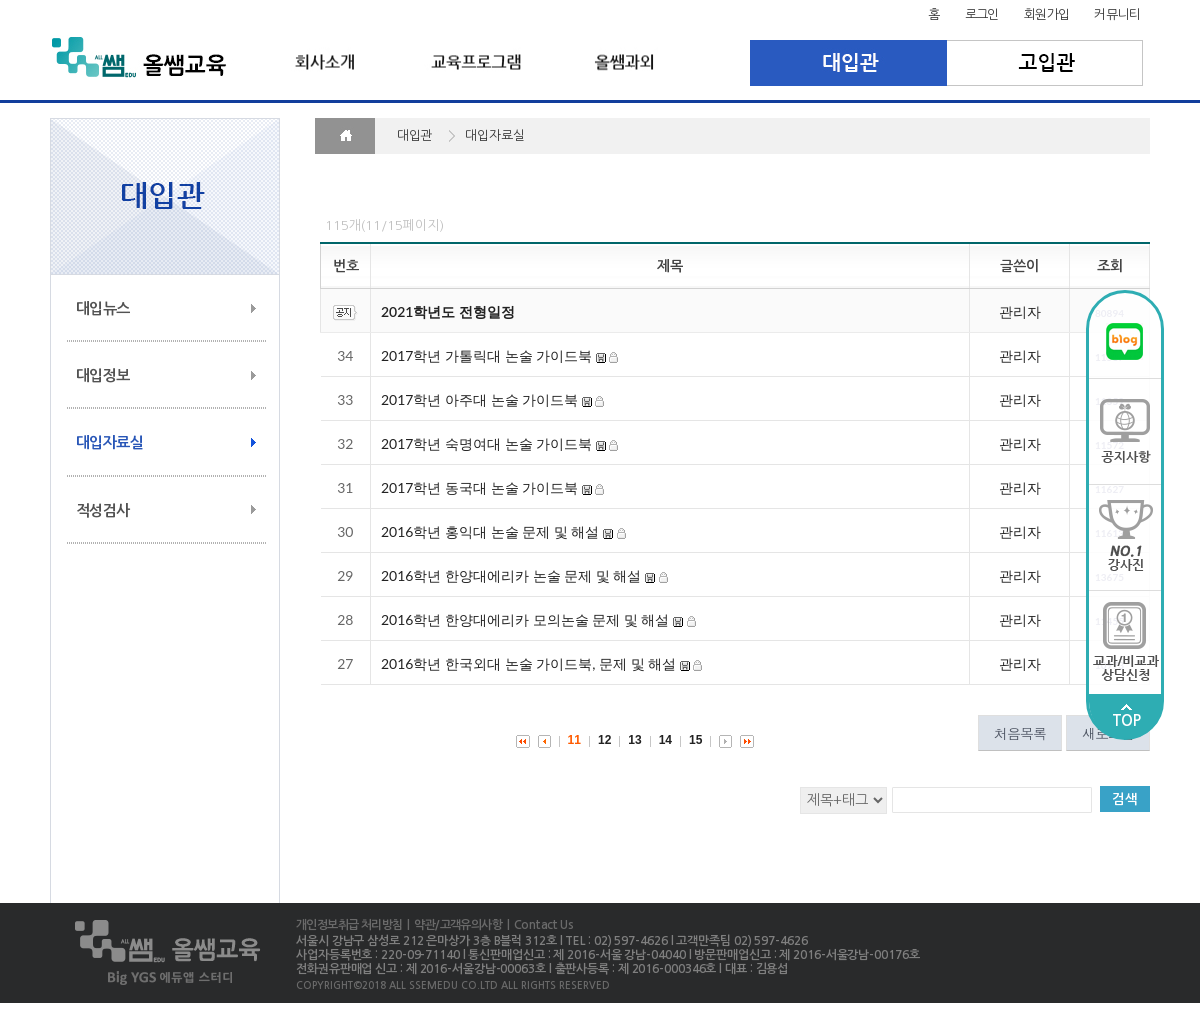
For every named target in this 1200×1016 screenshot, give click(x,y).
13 (634, 740)
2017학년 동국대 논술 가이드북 (479, 487)
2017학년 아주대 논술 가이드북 (479, 399)
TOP (1126, 716)
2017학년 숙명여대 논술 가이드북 (486, 443)
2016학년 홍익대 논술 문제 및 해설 (490, 531)
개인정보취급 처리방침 (349, 925)
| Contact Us (537, 925)
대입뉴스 (103, 308)
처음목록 (1020, 733)
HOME (345, 136)
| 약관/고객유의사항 (452, 925)
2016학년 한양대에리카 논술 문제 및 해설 (511, 575)
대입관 (848, 63)
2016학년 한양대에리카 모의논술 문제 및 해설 (525, 619)
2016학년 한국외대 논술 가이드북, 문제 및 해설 (528, 663)
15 (695, 740)
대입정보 (103, 375)
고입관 (1045, 63)
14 (665, 740)
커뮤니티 (1117, 14)
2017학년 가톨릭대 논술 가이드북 (486, 355)
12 (604, 740)
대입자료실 (109, 442)
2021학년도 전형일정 (448, 311)
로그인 (982, 14)
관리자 (1020, 311)
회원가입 (1047, 14)
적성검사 (103, 510)
